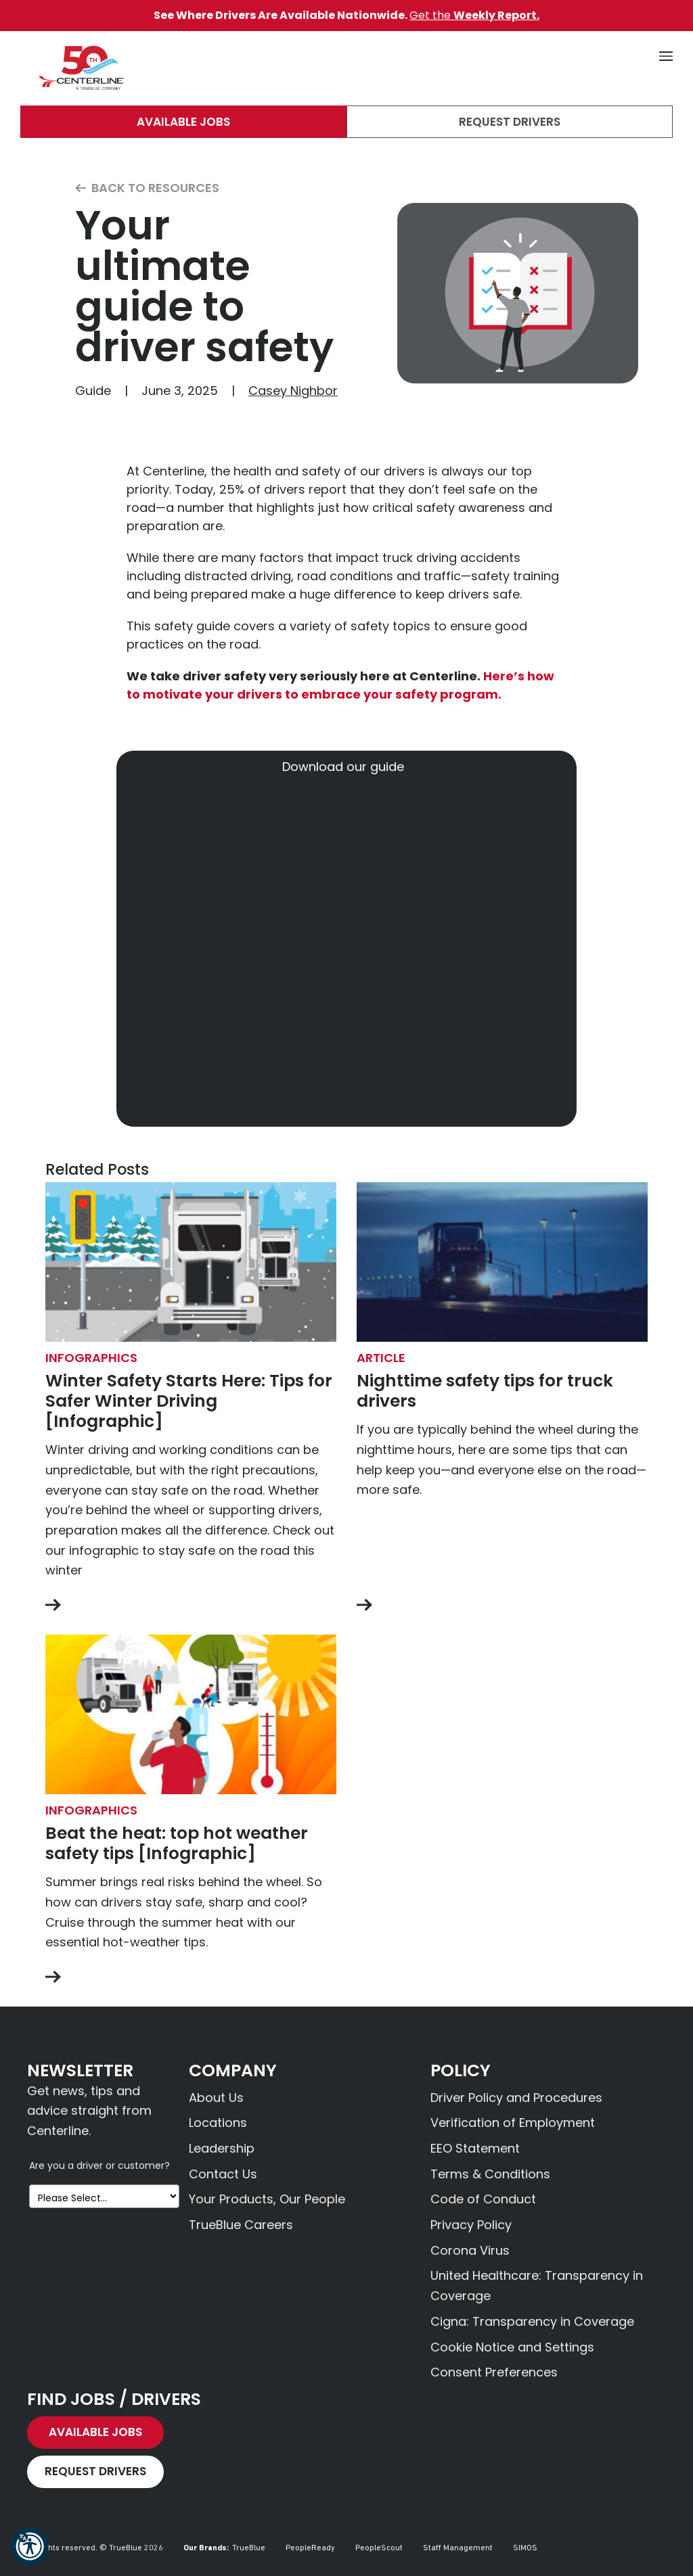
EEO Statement (475, 2148)
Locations (218, 2122)
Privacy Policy (471, 2224)
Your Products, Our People (267, 2199)
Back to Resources (147, 188)
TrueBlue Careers (241, 2224)
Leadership (221, 2148)
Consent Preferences (494, 2372)
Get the (474, 15)
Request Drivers (509, 122)
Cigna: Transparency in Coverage (532, 2321)
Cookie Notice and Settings (512, 2347)
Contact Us (223, 2173)
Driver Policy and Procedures (516, 2097)
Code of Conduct (483, 2199)
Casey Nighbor (293, 390)
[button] (30, 2546)
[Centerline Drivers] (81, 68)
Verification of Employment (512, 2122)
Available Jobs (183, 122)
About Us (216, 2097)
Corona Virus (470, 2250)
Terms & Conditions (490, 2173)
